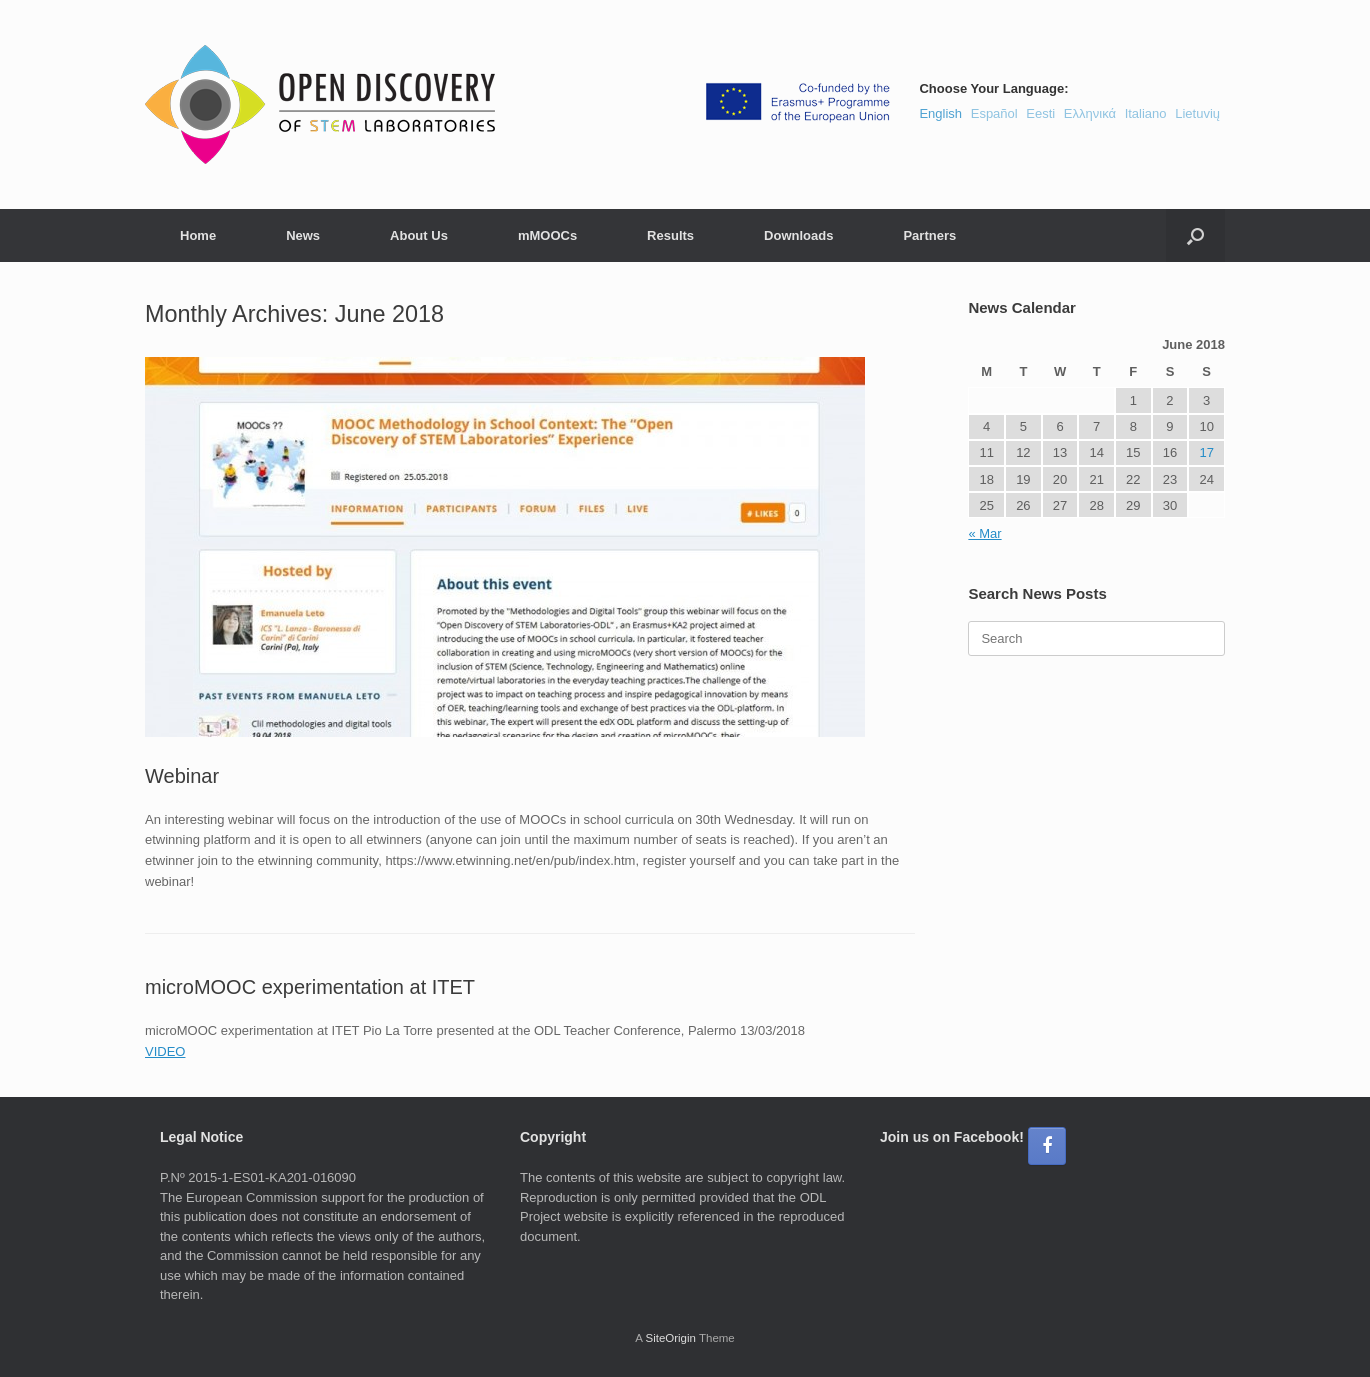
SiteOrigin (670, 1338)
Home (198, 235)
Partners (929, 235)
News (303, 235)
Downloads (798, 235)
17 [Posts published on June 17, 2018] (1206, 452)
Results (670, 235)
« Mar (984, 533)
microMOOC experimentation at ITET (310, 987)
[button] (1195, 235)
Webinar (182, 776)
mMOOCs (547, 235)
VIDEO (165, 1051)
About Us (419, 235)
